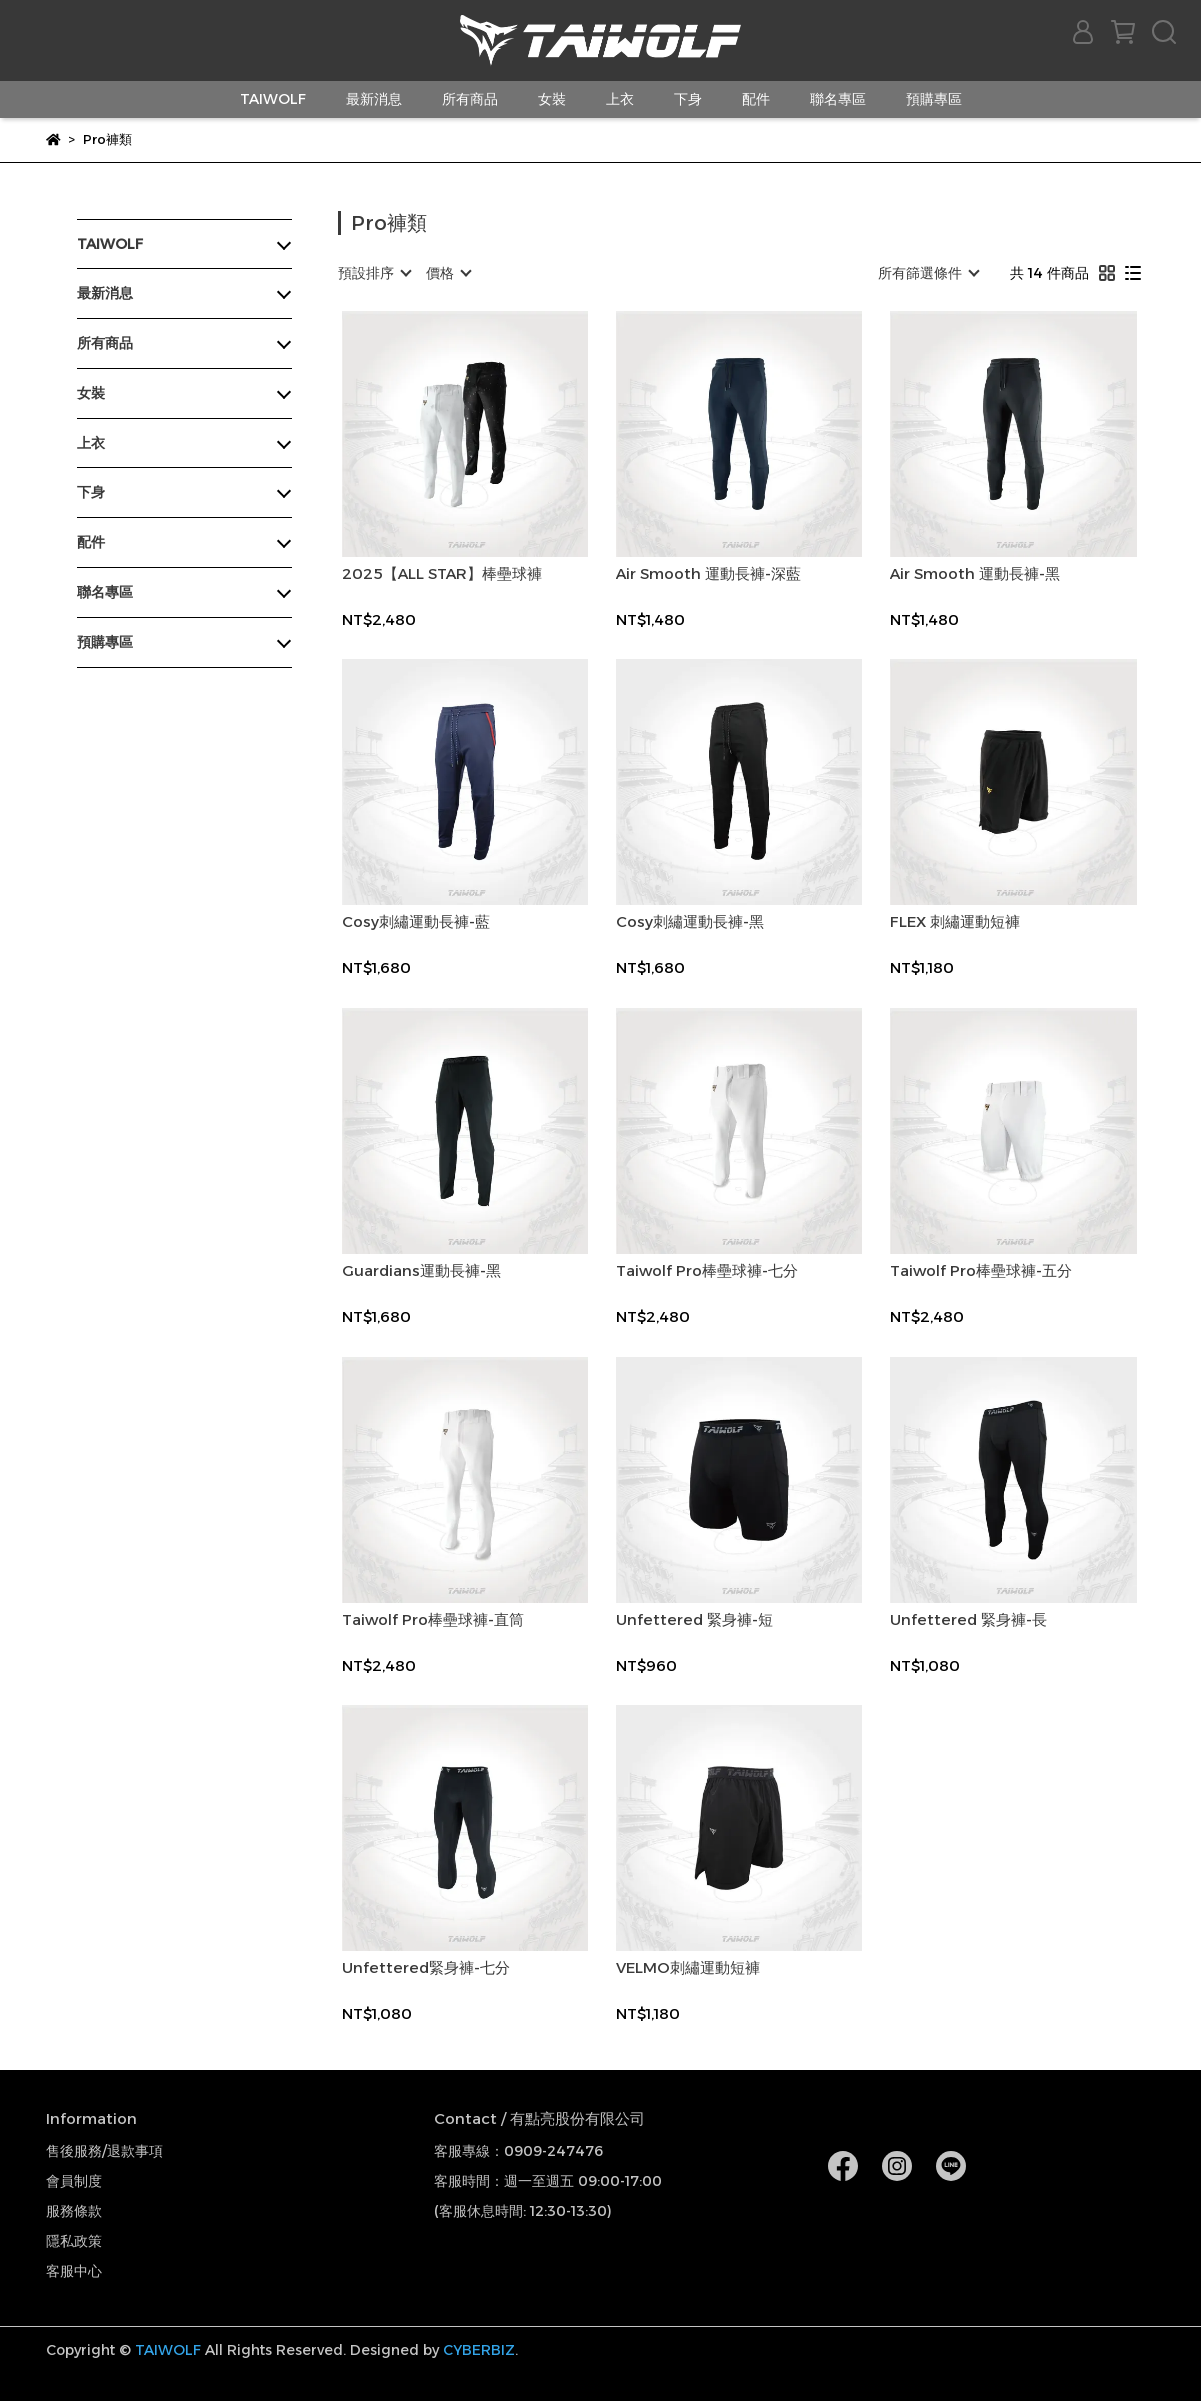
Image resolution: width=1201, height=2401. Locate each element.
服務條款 (74, 2211)
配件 (756, 99)
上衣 (620, 99)
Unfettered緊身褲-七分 (426, 1968)
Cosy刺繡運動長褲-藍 (416, 922)
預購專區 (934, 99)
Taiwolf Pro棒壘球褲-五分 (981, 1271)
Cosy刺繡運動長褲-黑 (690, 922)
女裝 (552, 99)
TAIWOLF (273, 99)
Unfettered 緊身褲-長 (968, 1620)
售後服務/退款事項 (104, 2151)
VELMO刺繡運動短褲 (688, 1968)
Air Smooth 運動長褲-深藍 (708, 574)
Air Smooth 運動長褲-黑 (975, 574)
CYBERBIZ (479, 2350)
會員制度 (74, 2181)
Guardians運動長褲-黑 (421, 1271)
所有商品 (470, 99)
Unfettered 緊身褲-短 (694, 1620)
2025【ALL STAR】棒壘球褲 (442, 574)
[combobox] (374, 273)
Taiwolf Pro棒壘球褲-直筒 (433, 1620)
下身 (688, 99)
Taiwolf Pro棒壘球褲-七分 (707, 1271)
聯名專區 (838, 99)
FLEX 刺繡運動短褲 (955, 922)
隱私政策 (74, 2241)
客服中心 (74, 2271)
